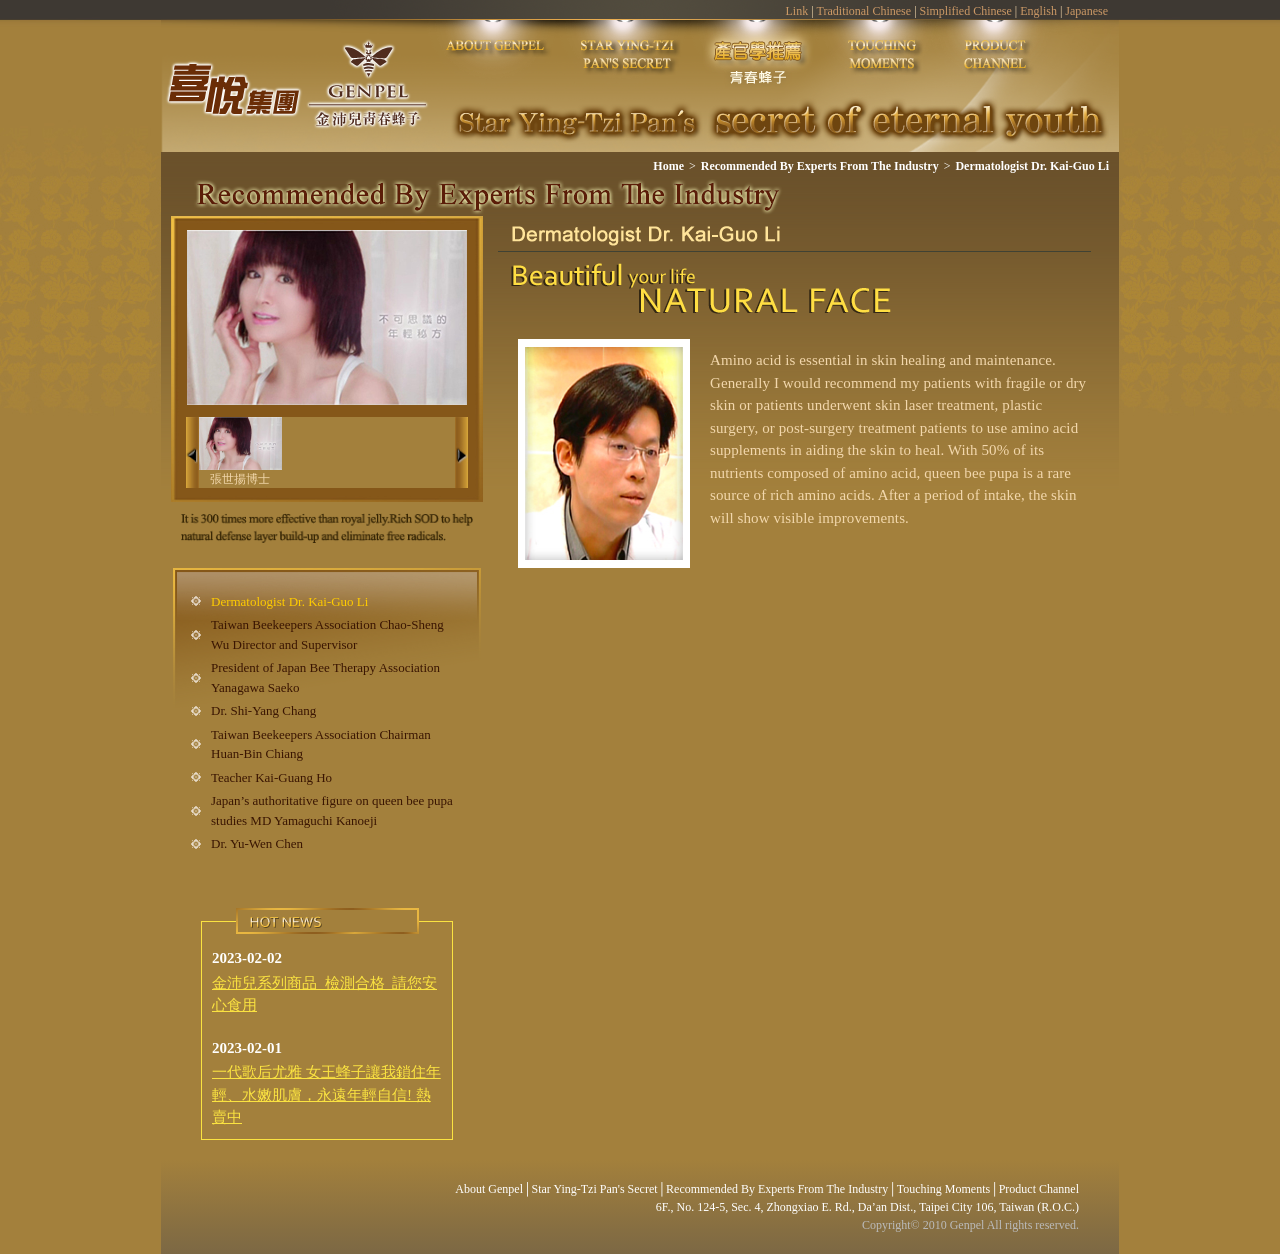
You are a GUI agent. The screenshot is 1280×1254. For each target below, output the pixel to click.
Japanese (1086, 11)
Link (796, 11)
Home (668, 166)
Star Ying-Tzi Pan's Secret (595, 1189)
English (1038, 11)
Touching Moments (944, 1189)
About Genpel (489, 1189)
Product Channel (1039, 1189)
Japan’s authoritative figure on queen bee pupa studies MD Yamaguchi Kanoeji (332, 810)
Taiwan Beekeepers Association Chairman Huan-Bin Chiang (321, 744)
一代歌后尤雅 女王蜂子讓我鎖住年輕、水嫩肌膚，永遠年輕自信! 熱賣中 (326, 1094)
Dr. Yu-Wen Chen (257, 843)
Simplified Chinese (966, 11)
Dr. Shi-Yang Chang (263, 710)
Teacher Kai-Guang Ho (271, 777)
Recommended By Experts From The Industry (820, 166)
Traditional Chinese (864, 11)
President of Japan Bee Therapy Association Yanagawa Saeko (325, 677)
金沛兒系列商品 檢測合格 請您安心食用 (324, 994)
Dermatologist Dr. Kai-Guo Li (1032, 166)
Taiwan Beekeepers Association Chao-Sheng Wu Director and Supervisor (327, 634)
